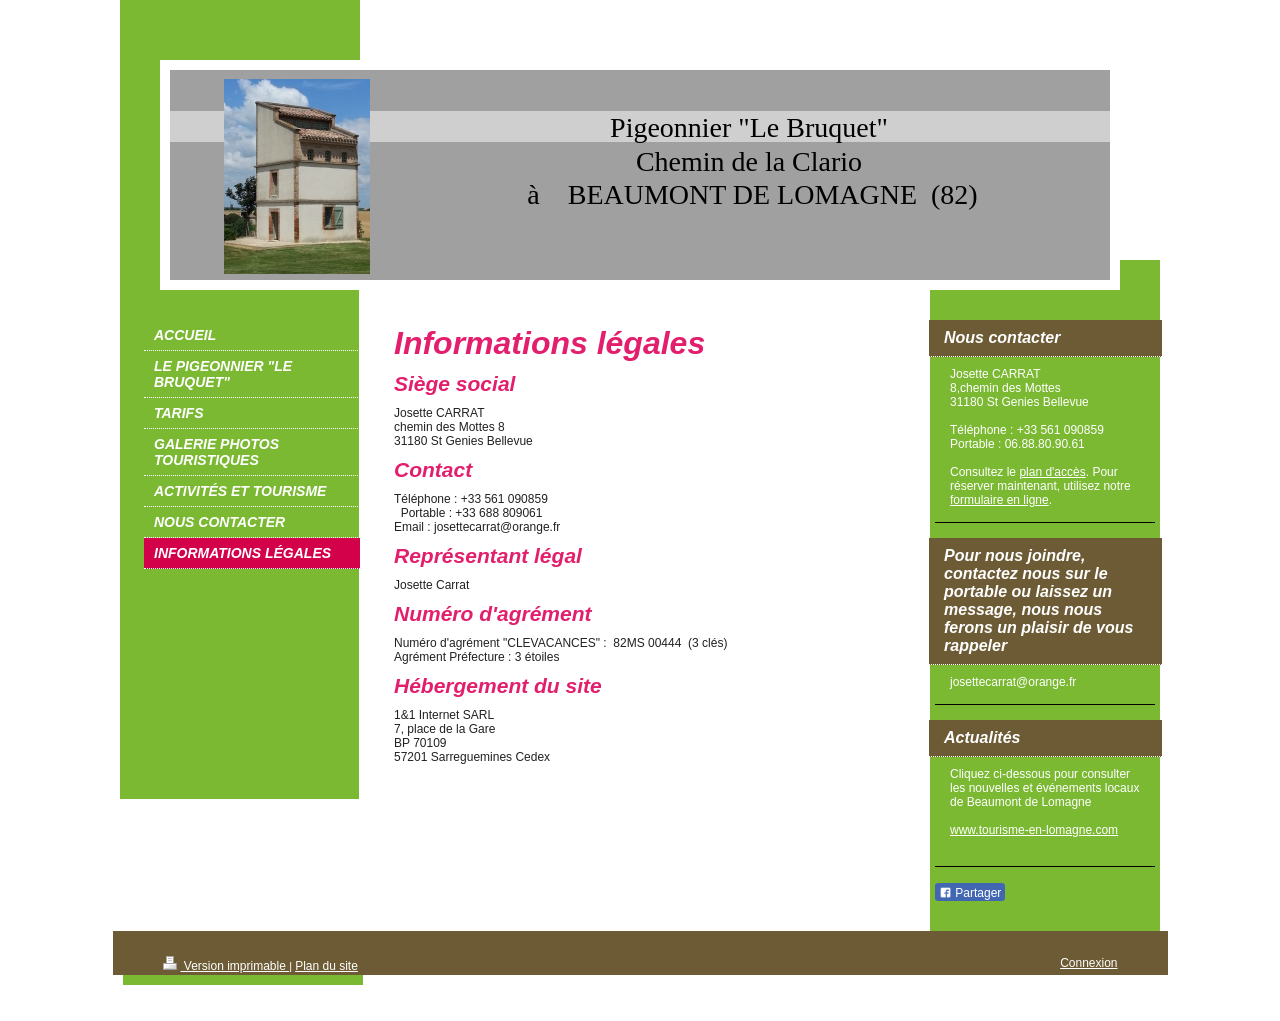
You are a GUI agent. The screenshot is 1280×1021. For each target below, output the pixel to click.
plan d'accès (1052, 472)
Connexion (1088, 963)
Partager (970, 893)
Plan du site (326, 966)
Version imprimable (226, 966)
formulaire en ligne (999, 500)
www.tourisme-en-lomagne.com (1034, 830)
